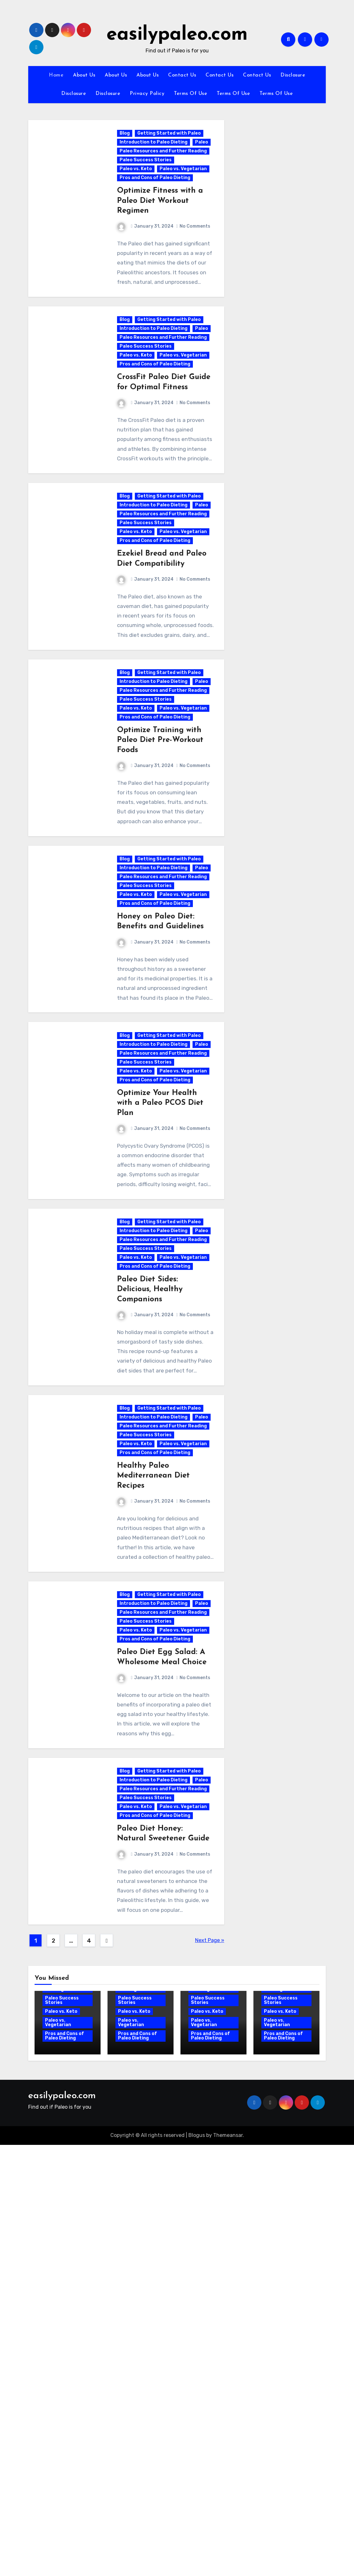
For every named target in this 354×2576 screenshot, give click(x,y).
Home (56, 75)
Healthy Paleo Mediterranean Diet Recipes (154, 1800)
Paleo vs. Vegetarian (144, 195)
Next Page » (209, 2371)
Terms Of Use (190, 93)
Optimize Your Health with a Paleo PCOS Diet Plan (161, 1344)
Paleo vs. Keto (137, 186)
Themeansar (228, 2566)
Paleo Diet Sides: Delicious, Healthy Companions (151, 1572)
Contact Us (182, 75)
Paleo (127, 155)
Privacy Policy (147, 93)
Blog (126, 137)
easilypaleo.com (177, 34)
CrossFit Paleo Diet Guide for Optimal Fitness (152, 454)
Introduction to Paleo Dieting (154, 146)
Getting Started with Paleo (170, 137)
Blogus (196, 2566)
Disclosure (292, 75)
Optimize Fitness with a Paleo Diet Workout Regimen (161, 227)
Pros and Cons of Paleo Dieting (156, 204)
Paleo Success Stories (147, 177)
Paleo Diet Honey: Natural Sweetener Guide (152, 2245)
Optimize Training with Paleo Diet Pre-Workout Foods (161, 899)
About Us (84, 75)
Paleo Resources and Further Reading (154, 166)
